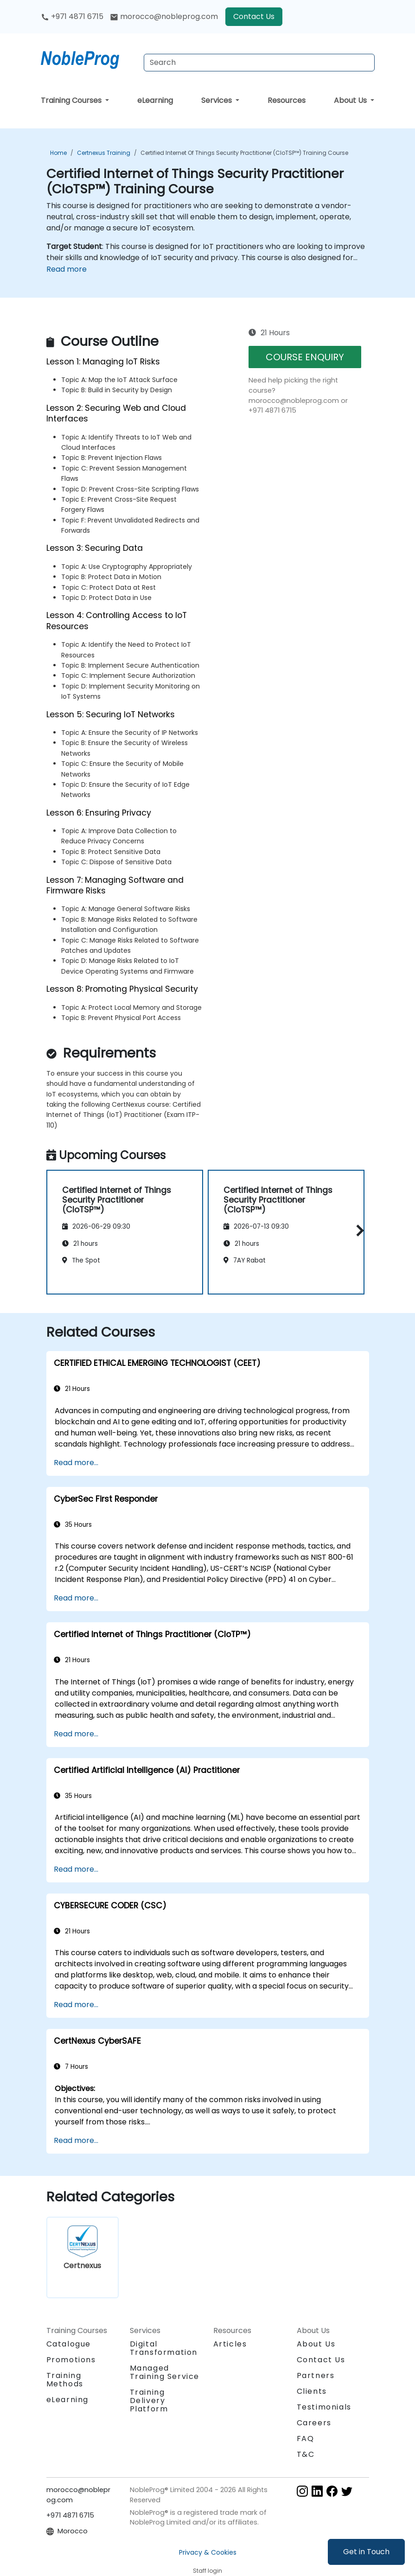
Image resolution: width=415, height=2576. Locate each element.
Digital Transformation (164, 2348)
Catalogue (68, 2344)
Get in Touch (366, 2551)
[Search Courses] (259, 62)
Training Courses (72, 100)
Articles (230, 2344)
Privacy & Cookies (207, 2552)
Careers (314, 2422)
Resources (287, 100)
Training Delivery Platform (149, 2400)
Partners (316, 2375)
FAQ (305, 2438)
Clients (312, 2391)
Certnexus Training (103, 153)
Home (58, 153)
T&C (306, 2454)
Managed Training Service (165, 2372)
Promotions (71, 2359)
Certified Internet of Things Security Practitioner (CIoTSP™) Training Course (244, 153)
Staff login (207, 2571)
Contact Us (254, 16)
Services (217, 100)
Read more (66, 269)
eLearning (155, 100)
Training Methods (64, 2379)
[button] (358, 1231)
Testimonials (324, 2407)
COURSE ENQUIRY (305, 357)
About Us (351, 100)
